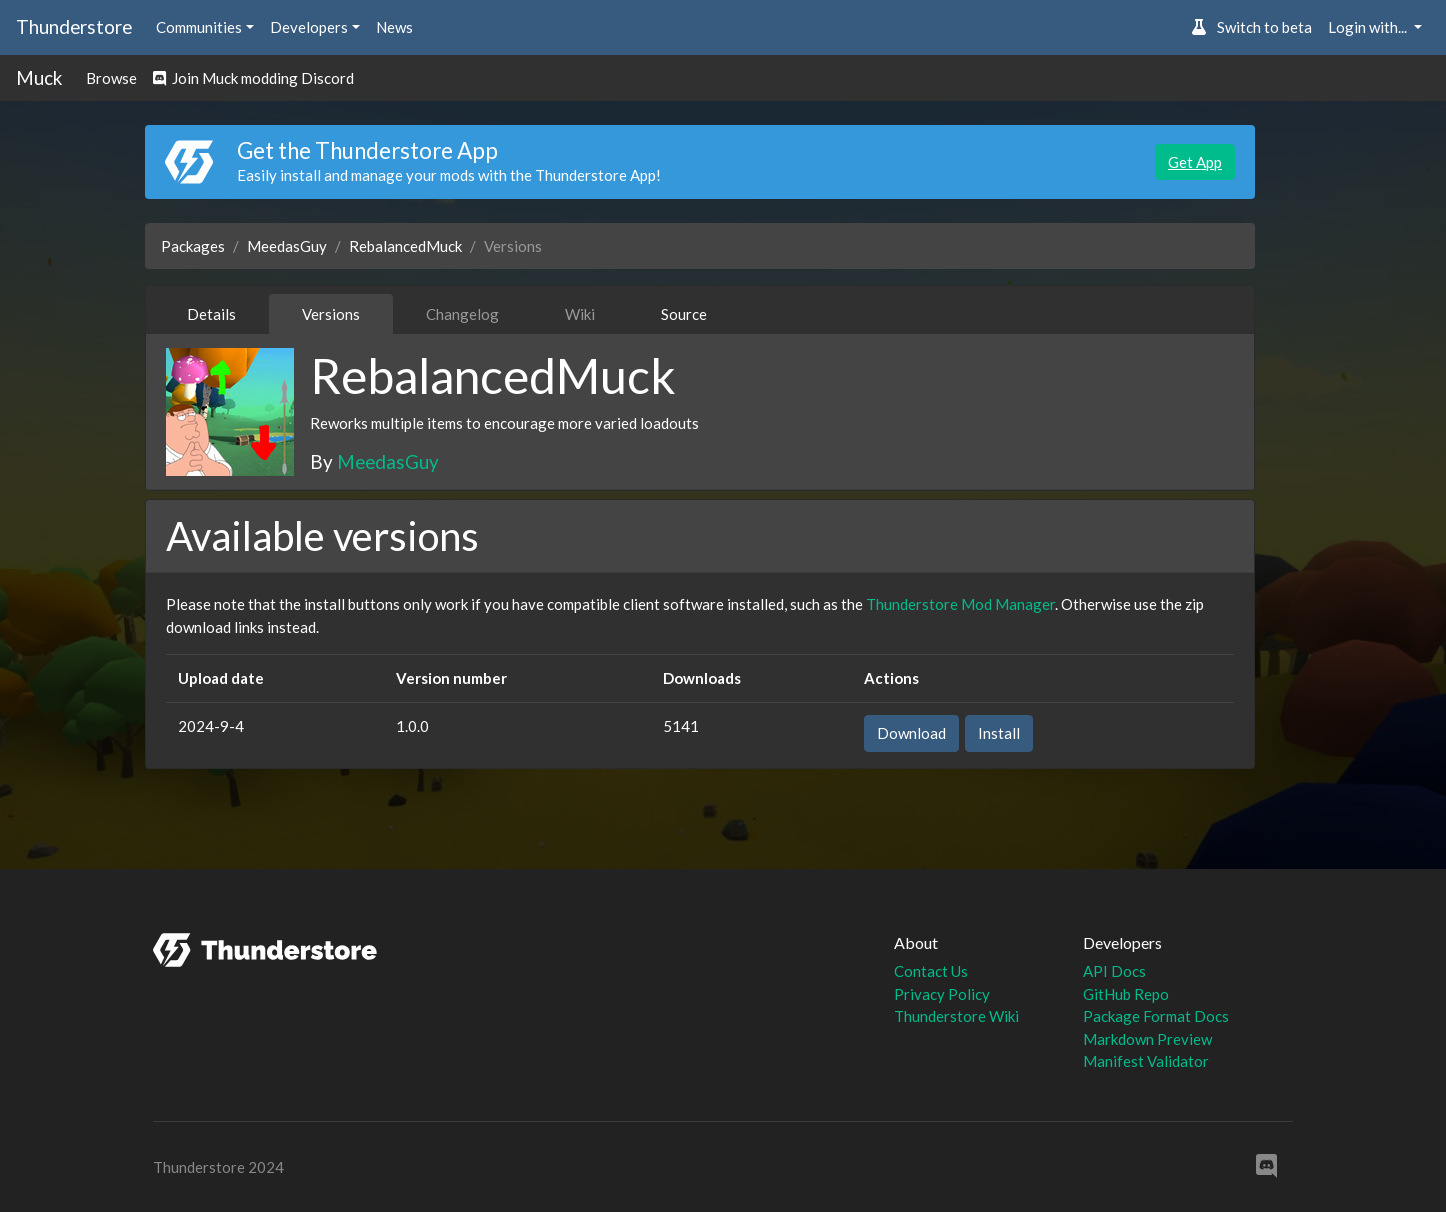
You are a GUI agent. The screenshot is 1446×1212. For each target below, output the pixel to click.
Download (911, 733)
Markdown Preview (1147, 1039)
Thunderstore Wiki (956, 1016)
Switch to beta (1251, 27)
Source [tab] (684, 314)
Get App (1195, 162)
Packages (193, 246)
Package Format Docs (1156, 1016)
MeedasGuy (287, 246)
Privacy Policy (942, 994)
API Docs (1114, 971)
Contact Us (931, 971)
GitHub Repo (1126, 994)
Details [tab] (211, 314)
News (394, 27)
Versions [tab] (331, 314)
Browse (111, 78)
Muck (39, 77)
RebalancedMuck (405, 246)
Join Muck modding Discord (253, 78)
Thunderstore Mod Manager (960, 604)
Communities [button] (199, 27)
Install (999, 733)
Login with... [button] (1369, 27)
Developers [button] (309, 27)
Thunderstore (74, 26)
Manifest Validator (1146, 1061)
